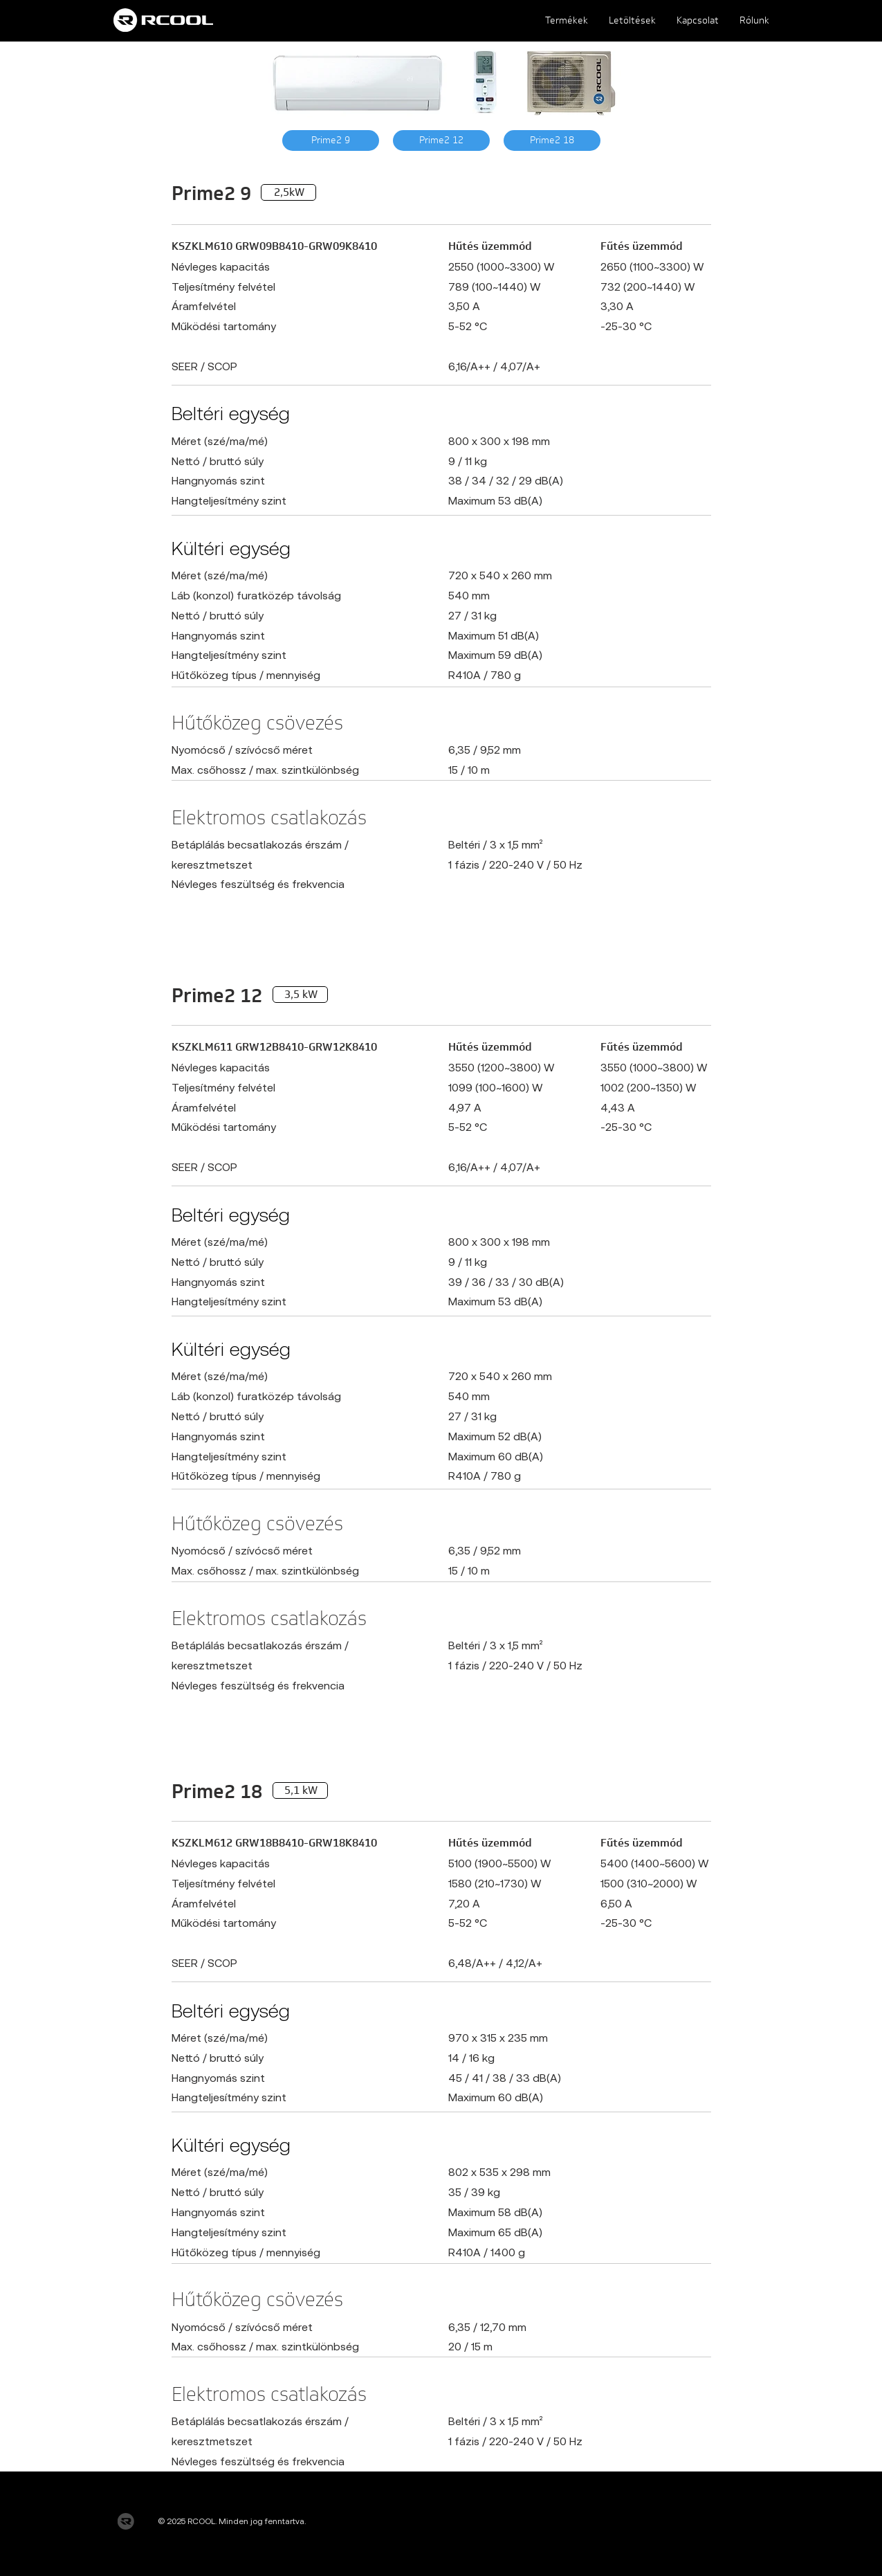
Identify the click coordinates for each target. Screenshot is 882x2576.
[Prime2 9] (330, 140)
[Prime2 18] (552, 140)
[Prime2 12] (441, 140)
